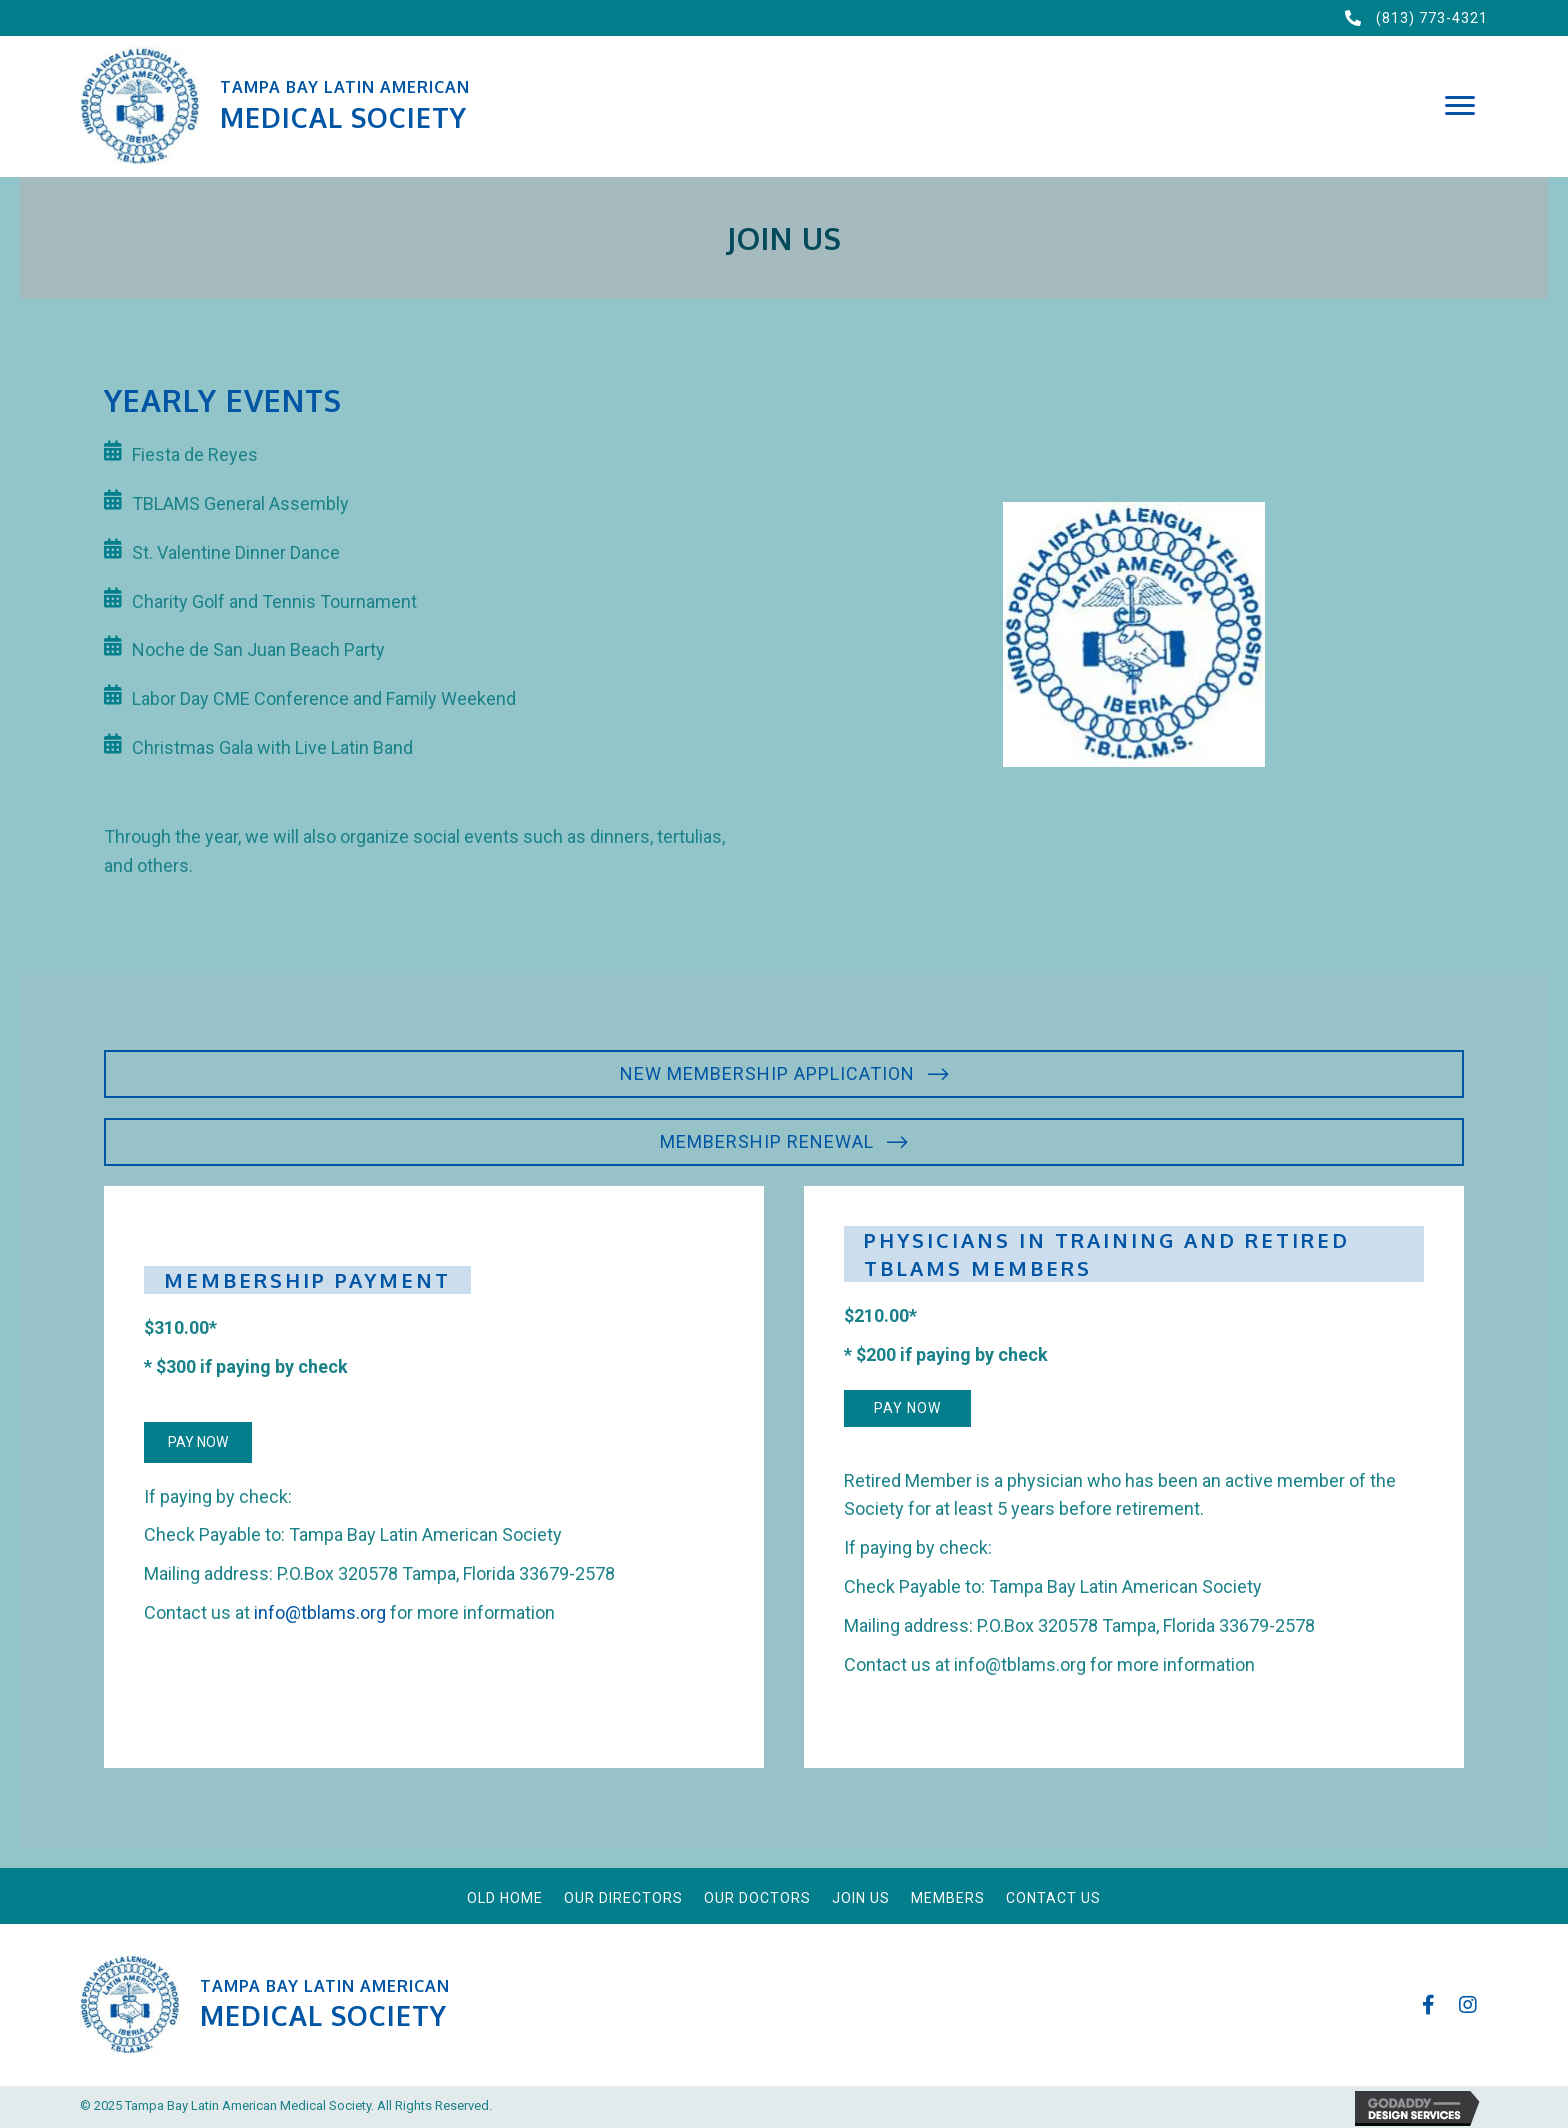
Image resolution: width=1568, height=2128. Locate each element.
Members (948, 1898)
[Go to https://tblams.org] (726, 106)
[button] (1460, 106)
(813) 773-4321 (1432, 18)
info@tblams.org (320, 1612)
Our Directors (623, 1898)
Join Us (861, 1898)
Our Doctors (757, 1898)
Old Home (505, 1898)
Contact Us (1053, 1898)
